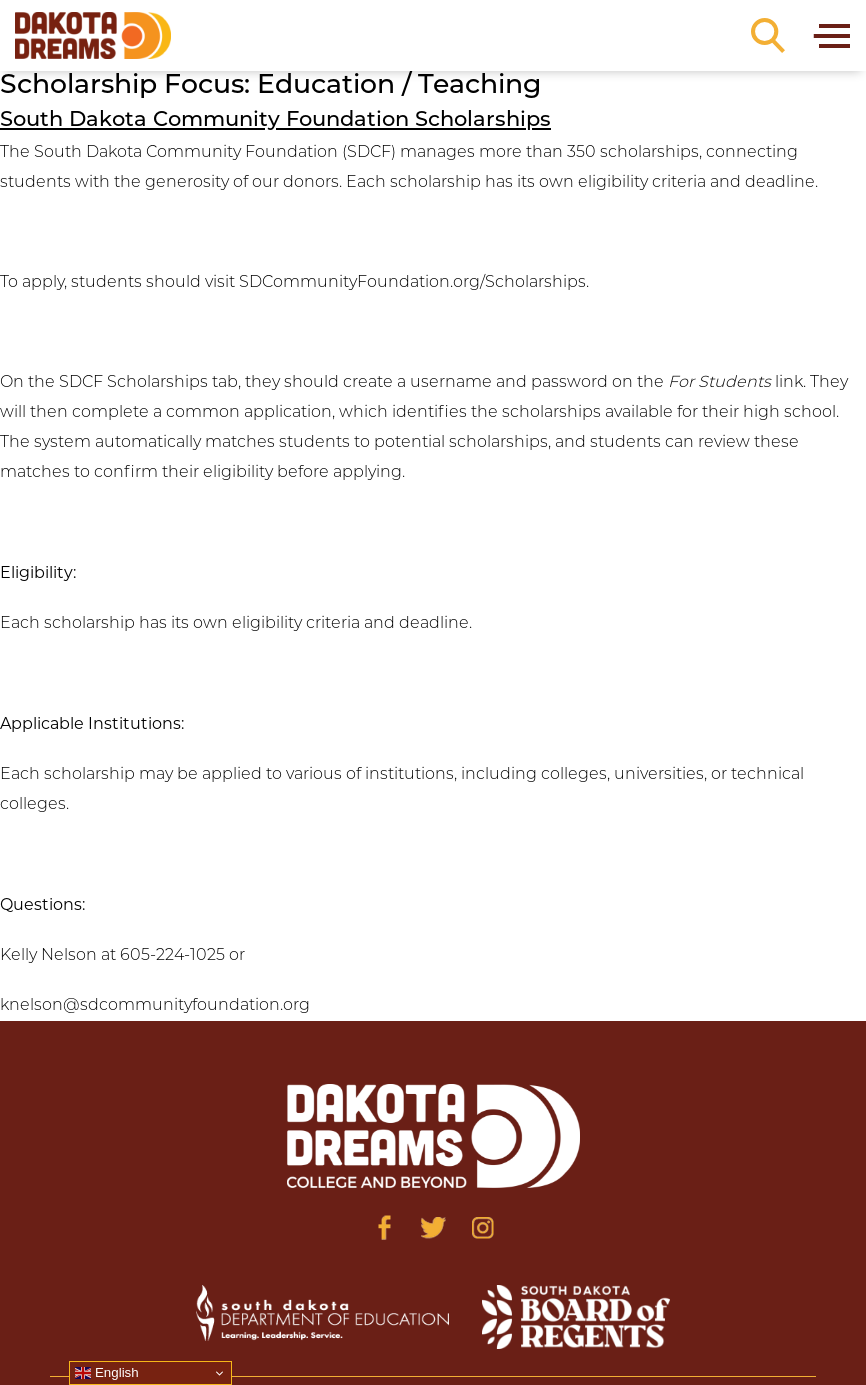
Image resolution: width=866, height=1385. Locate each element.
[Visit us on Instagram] (482, 1227)
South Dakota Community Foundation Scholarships (275, 120)
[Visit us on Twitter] (433, 1227)
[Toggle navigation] (830, 35)
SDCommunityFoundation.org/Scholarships (412, 283)
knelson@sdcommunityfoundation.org (155, 1006)
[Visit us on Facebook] (384, 1227)
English (106, 1373)
